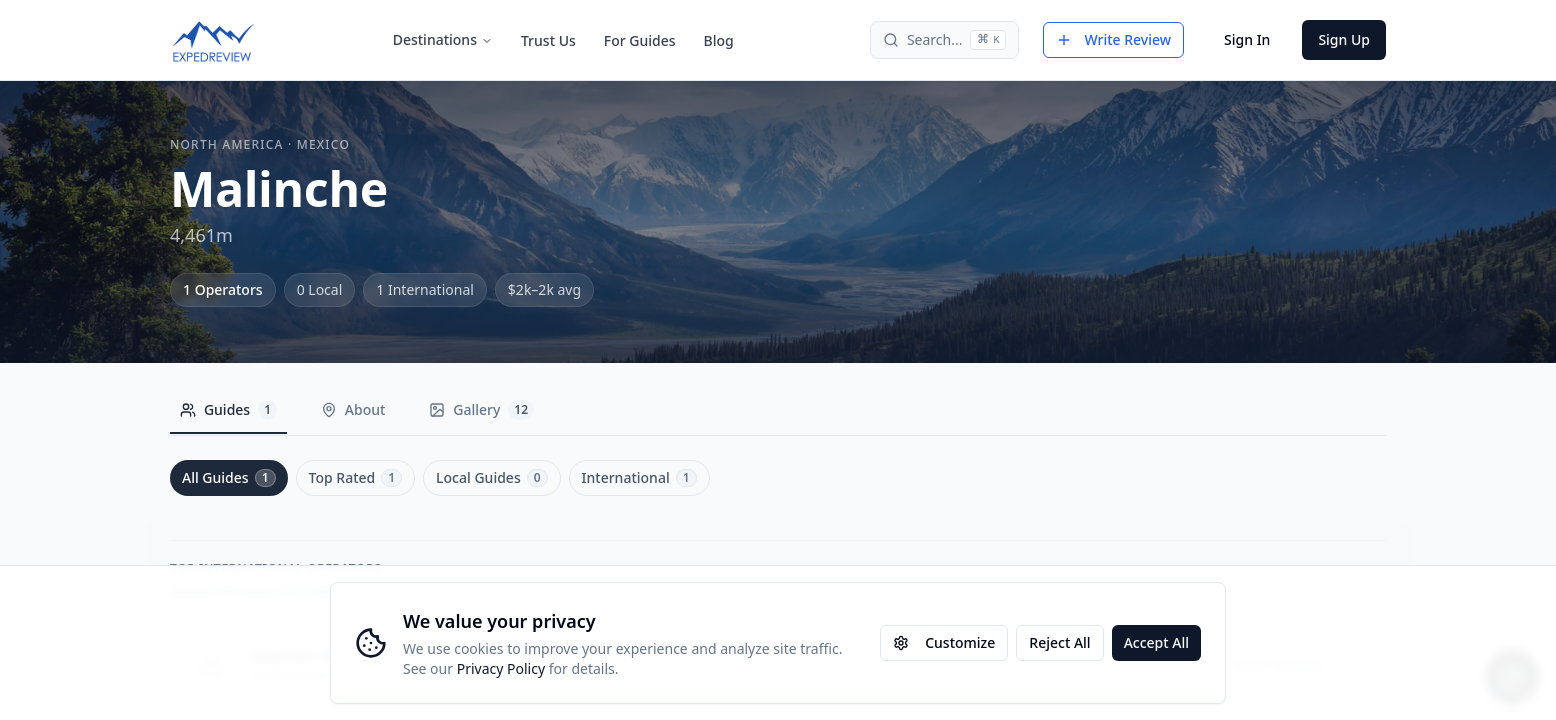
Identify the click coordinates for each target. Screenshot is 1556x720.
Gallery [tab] (492, 410)
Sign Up (1344, 39)
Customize (944, 642)
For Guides (640, 40)
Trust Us (548, 40)
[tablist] (363, 415)
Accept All (1156, 642)
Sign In (1247, 39)
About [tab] (359, 409)
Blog (719, 40)
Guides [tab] (230, 410)
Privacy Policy (501, 668)
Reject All (1059, 642)
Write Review (1113, 39)
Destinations (443, 39)
